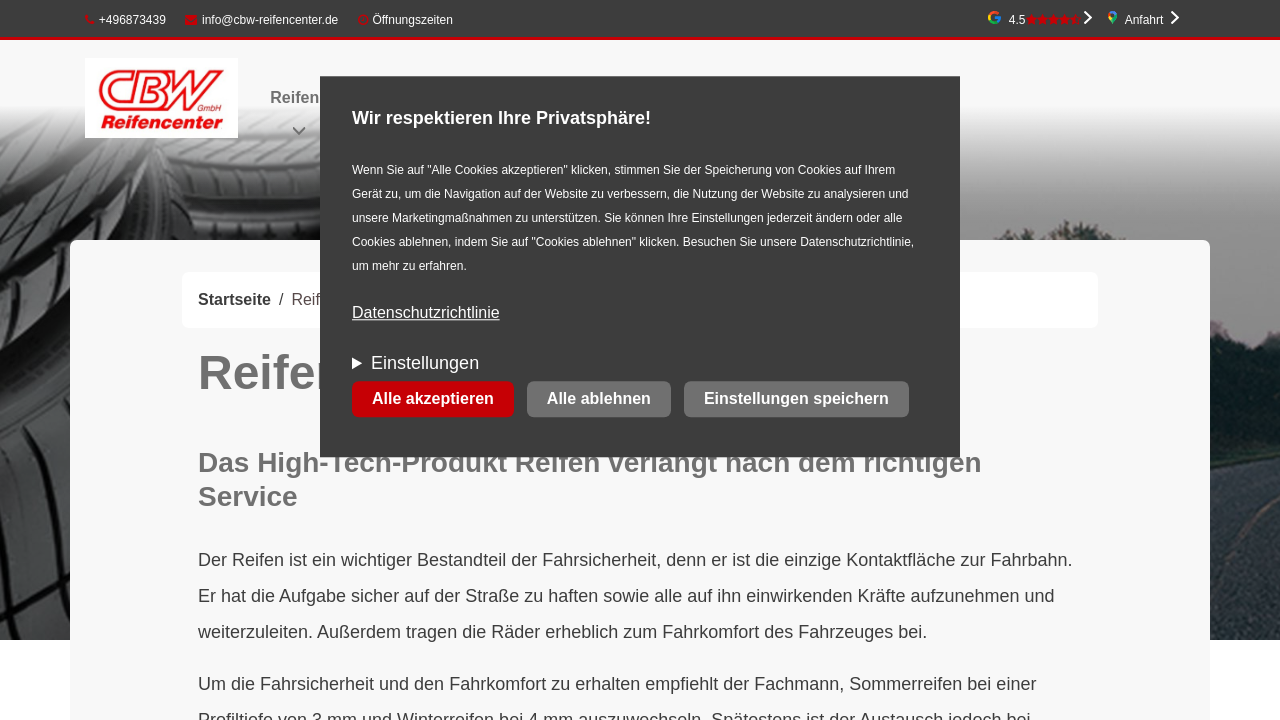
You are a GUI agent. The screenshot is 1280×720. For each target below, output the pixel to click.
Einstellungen (425, 364)
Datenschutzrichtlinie (426, 313)
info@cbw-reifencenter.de (261, 20)
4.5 (1045, 20)
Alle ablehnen (599, 399)
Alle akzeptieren (433, 399)
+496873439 (125, 20)
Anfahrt (1144, 20)
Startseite (234, 299)
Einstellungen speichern (796, 399)
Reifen (294, 97)
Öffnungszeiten (412, 20)
